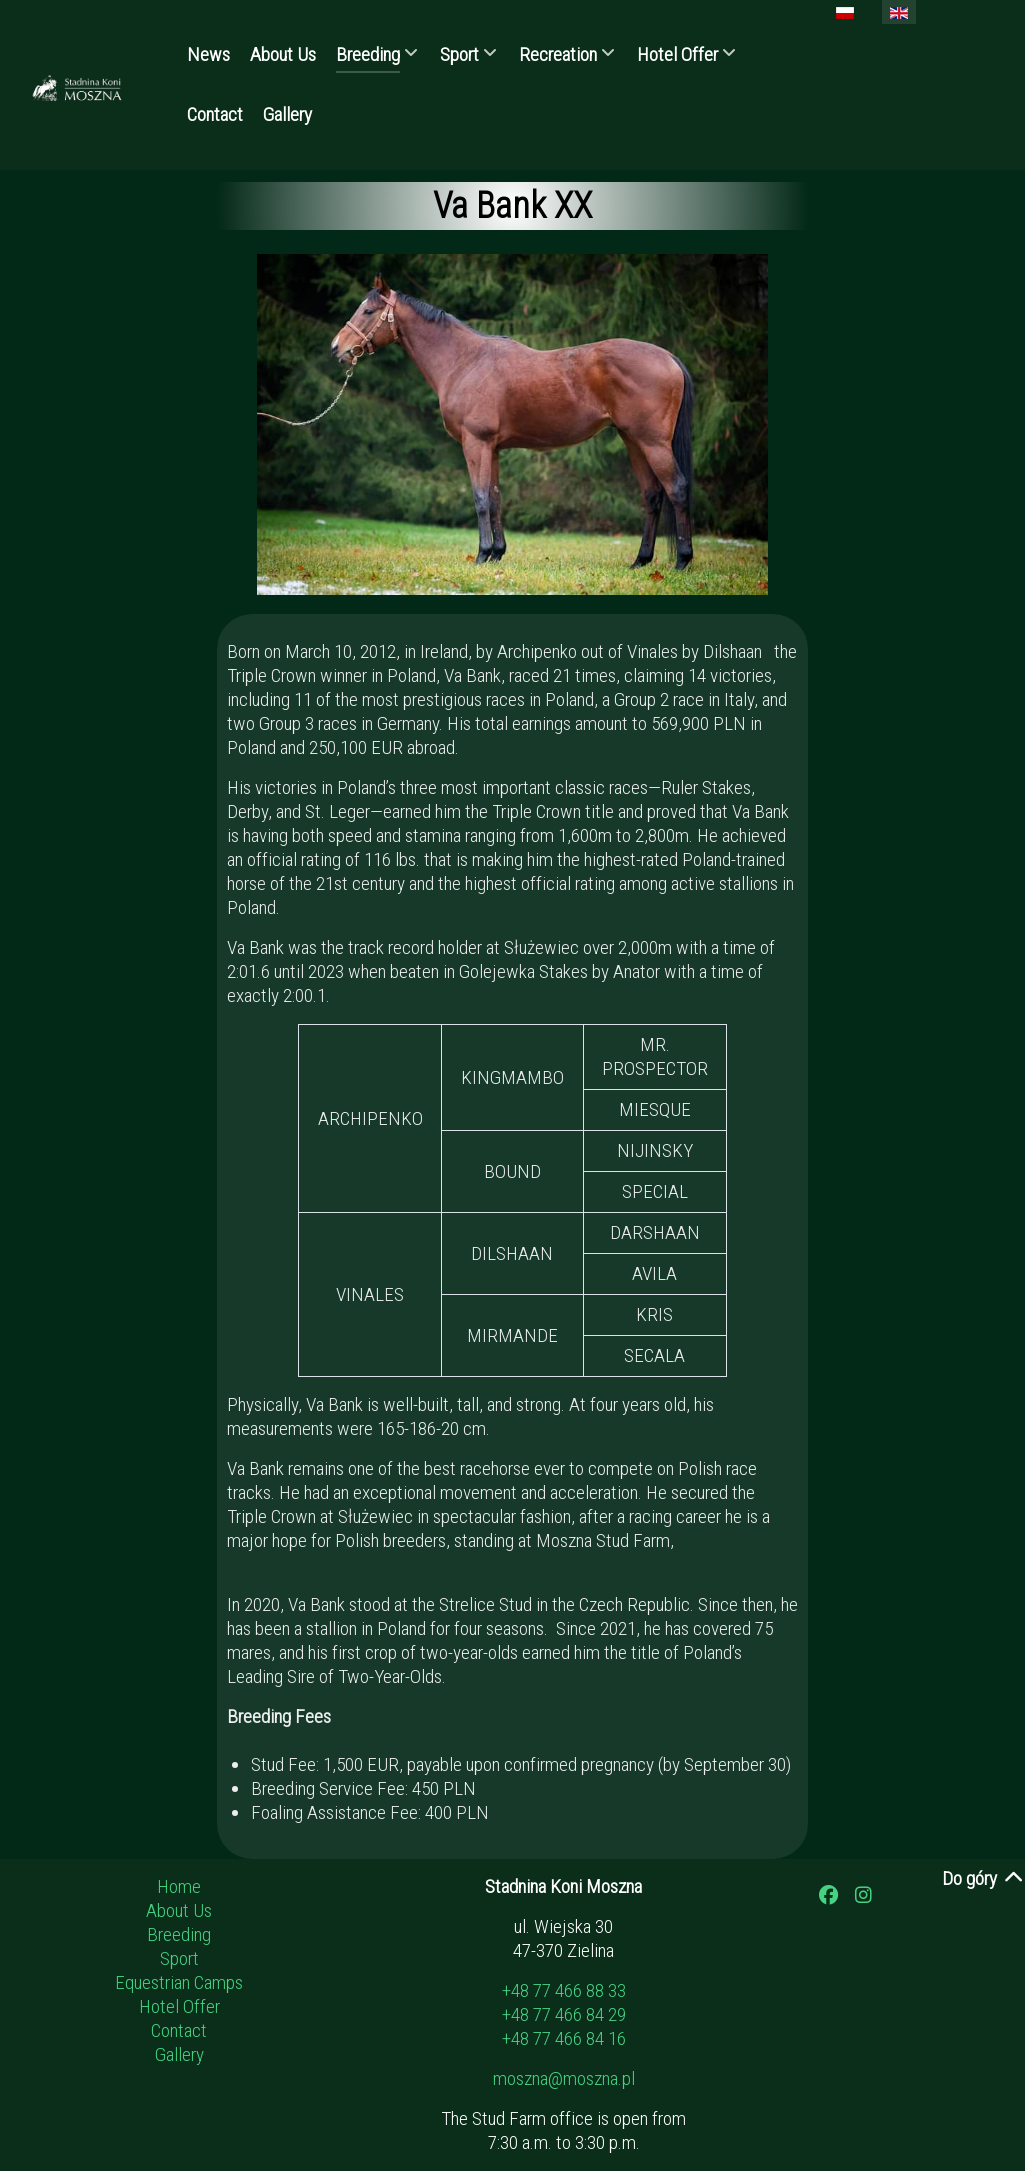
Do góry (983, 1878)
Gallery (179, 2054)
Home (179, 1886)
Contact (179, 2030)
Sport (179, 1958)
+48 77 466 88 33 (564, 1990)
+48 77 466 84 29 (564, 2014)
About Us (179, 1910)
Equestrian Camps (179, 1982)
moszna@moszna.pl (564, 2078)
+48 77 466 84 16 (564, 2038)
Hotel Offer (179, 2006)
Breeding (179, 1934)
